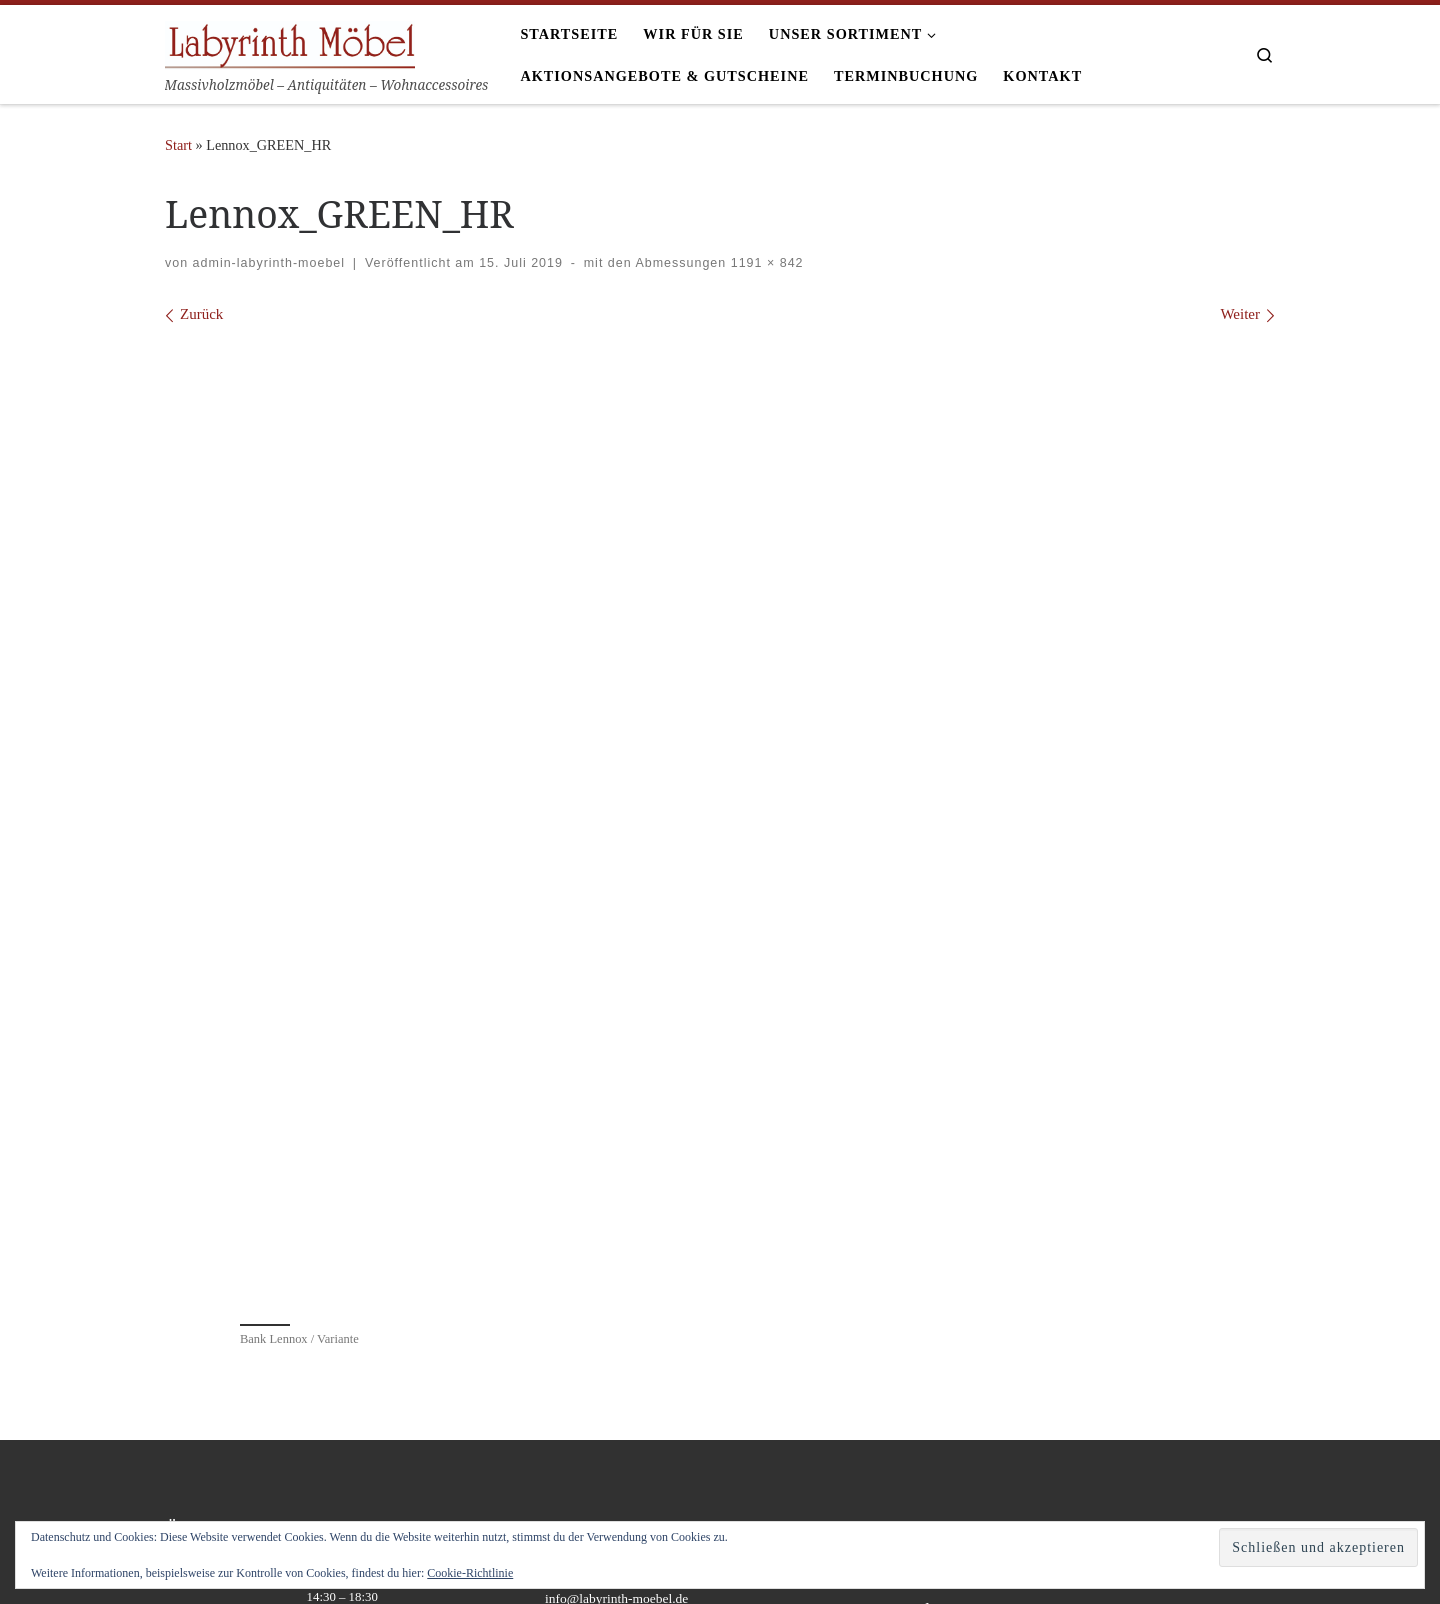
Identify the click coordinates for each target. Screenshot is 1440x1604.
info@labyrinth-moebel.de (616, 1317)
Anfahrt (946, 1296)
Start (178, 145)
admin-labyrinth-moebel (269, 263)
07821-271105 (584, 1296)
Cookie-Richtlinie (470, 1573)
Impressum (955, 1325)
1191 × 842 (764, 263)
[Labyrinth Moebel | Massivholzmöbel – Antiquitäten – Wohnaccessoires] (290, 41)
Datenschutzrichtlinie (982, 1354)
